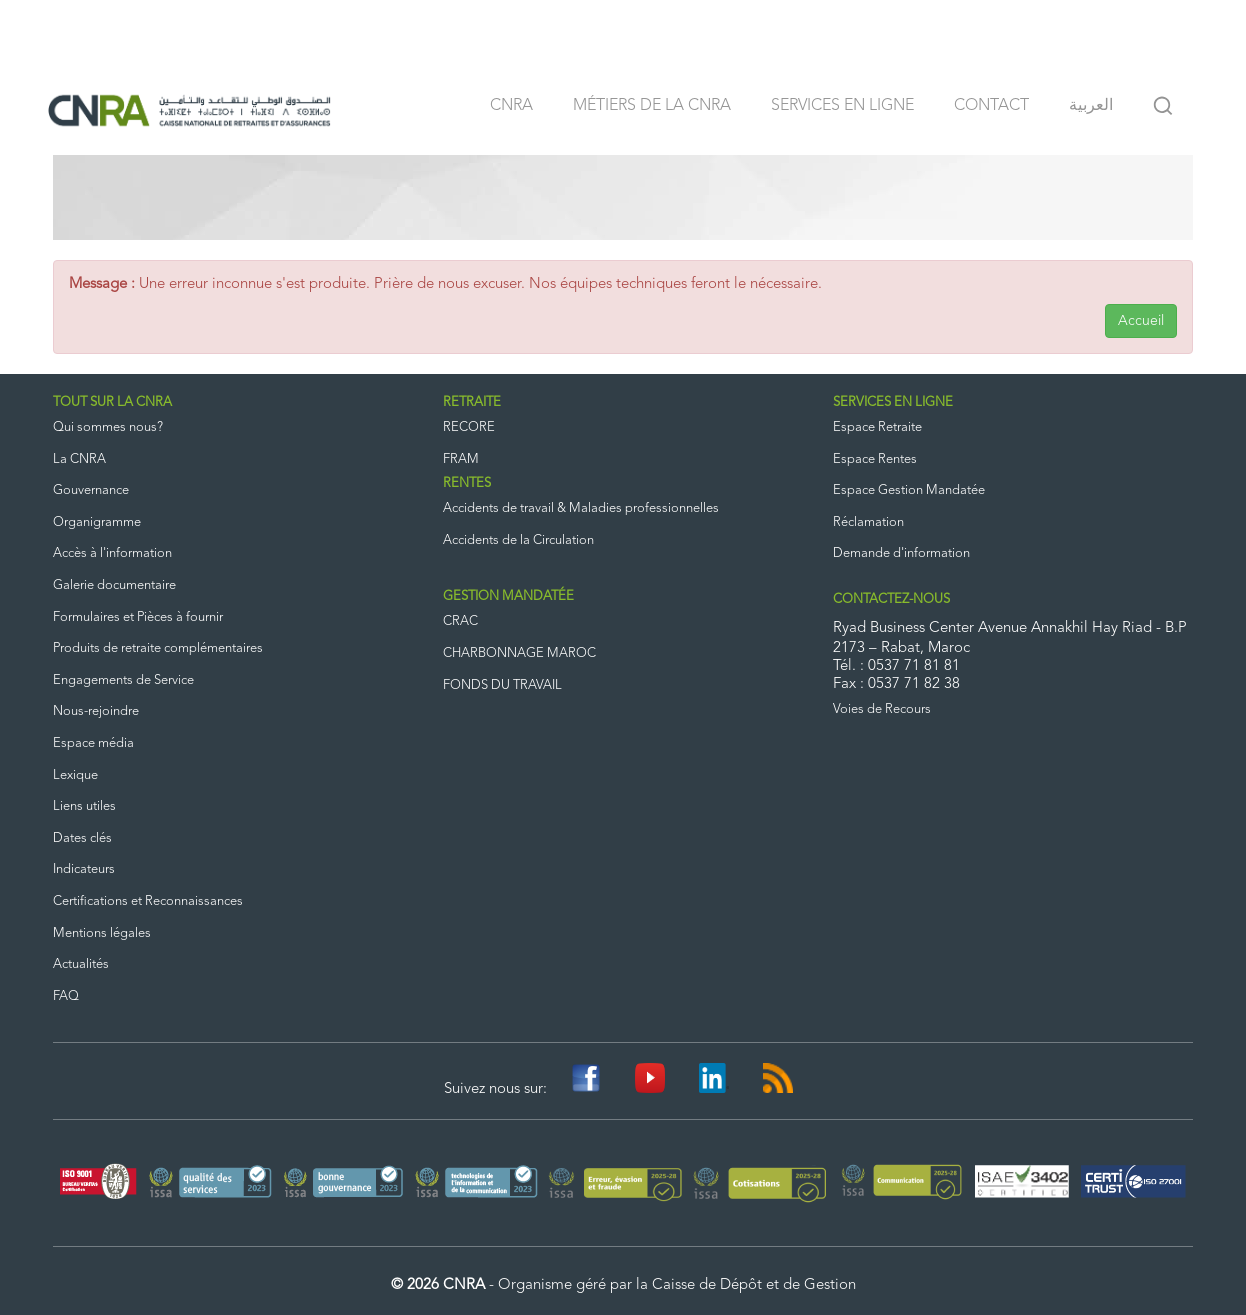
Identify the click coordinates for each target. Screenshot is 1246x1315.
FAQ (66, 996)
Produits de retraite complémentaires (158, 648)
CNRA (511, 106)
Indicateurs (84, 869)
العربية (1091, 106)
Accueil (1141, 321)
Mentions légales (102, 933)
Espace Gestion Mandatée (909, 490)
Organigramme (97, 522)
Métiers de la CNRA (652, 106)
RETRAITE (472, 402)
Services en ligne (842, 106)
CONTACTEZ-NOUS (891, 599)
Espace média (93, 743)
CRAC (460, 621)
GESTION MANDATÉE (508, 596)
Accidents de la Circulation (518, 540)
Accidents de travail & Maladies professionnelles (581, 508)
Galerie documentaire (114, 585)
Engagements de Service (123, 680)
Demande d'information (901, 553)
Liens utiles (84, 806)
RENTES (467, 483)
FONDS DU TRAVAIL (502, 685)
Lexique (75, 775)
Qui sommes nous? (108, 427)
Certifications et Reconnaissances (148, 901)
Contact (991, 106)
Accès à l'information (112, 553)
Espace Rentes (875, 459)
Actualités (81, 964)
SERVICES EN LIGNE (893, 402)
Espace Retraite (877, 427)
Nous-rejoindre (96, 711)
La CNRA (79, 459)
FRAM (461, 459)
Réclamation (868, 522)
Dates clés (82, 838)
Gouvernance (91, 490)
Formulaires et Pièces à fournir (138, 617)
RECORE (469, 427)
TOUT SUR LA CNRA (112, 402)
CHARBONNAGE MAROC (519, 653)
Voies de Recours (882, 709)
